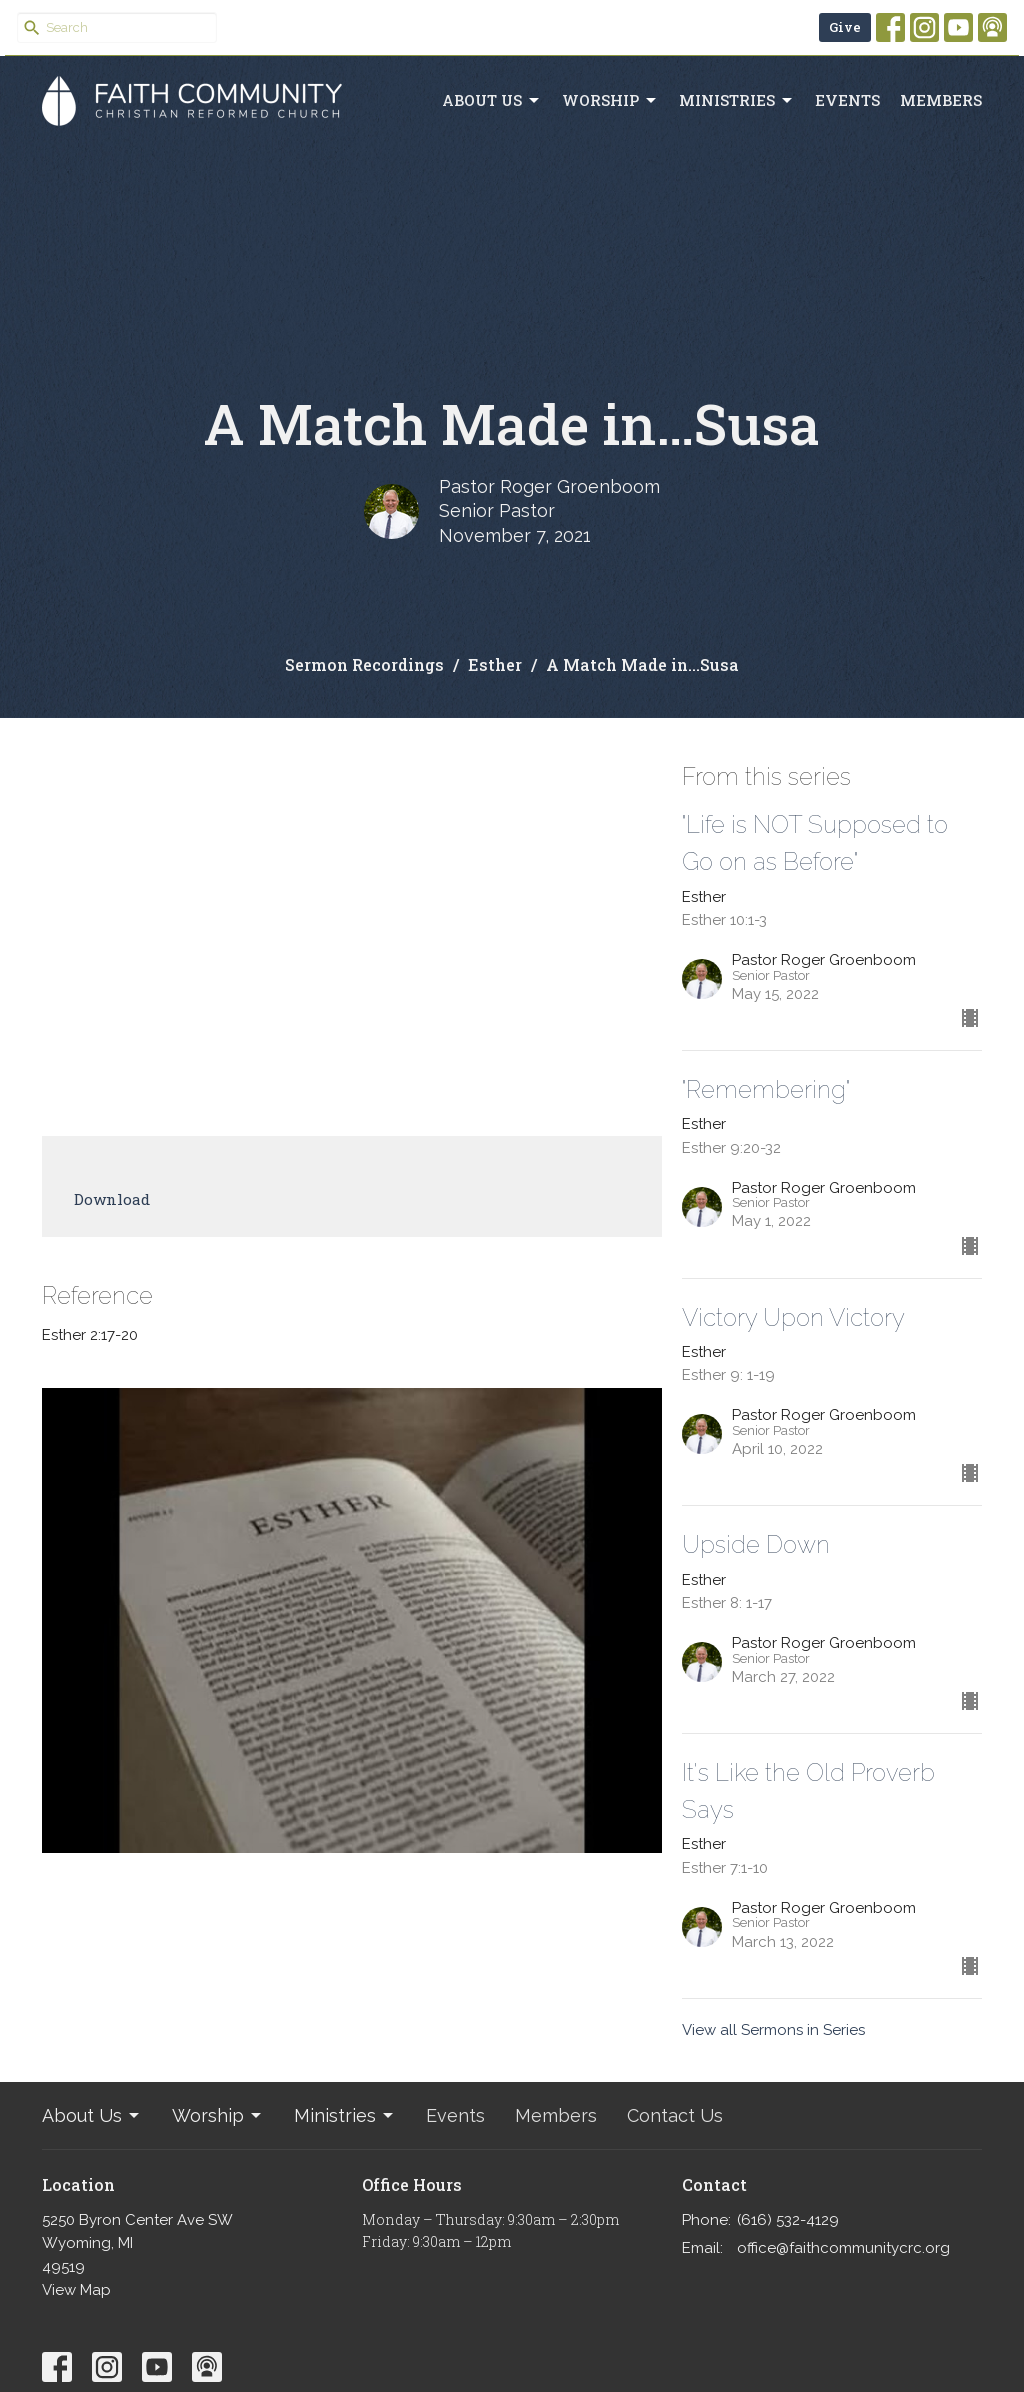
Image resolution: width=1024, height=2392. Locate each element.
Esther (495, 664)
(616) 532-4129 (788, 2220)
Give (845, 27)
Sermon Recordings (364, 664)
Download (112, 1199)
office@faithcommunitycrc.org (843, 2248)
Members (941, 100)
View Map (76, 2290)
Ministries (737, 100)
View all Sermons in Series (773, 2030)
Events (847, 100)
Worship (610, 100)
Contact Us (675, 2115)
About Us (492, 100)
